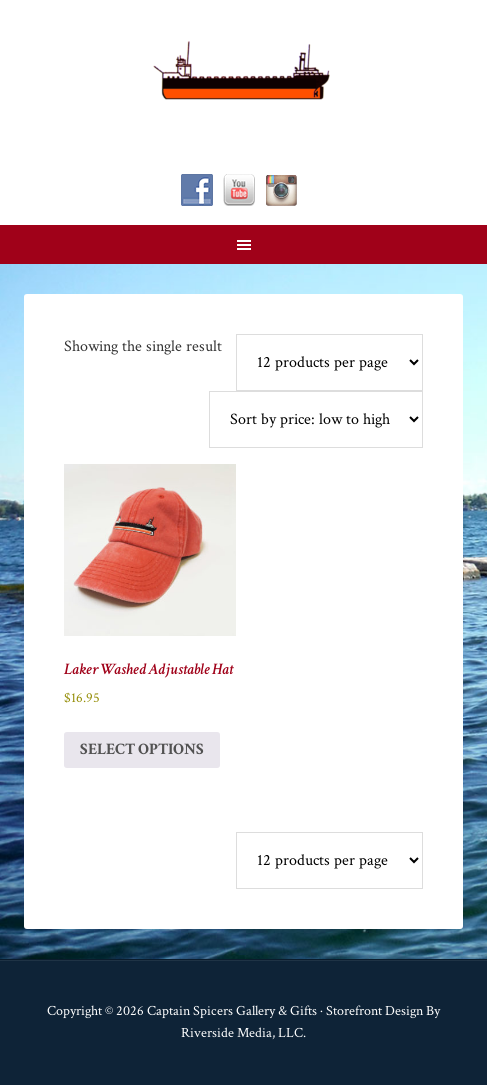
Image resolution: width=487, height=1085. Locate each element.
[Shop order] (316, 419)
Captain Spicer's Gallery (243, 70)
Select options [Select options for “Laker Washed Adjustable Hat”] (142, 749)
